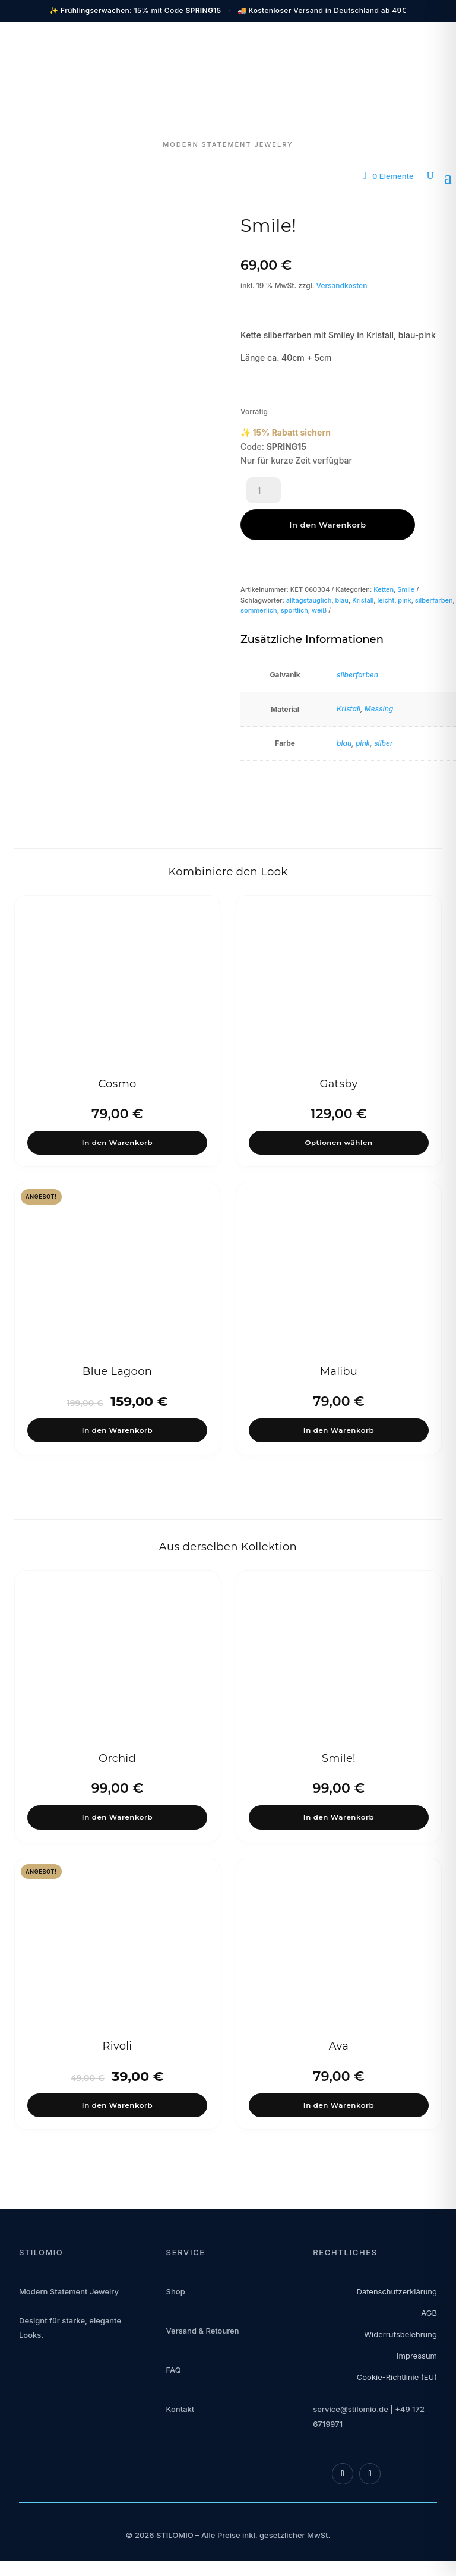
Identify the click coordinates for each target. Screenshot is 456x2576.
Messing (379, 676)
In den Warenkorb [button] (117, 1113)
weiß (319, 578)
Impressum (417, 2347)
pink (404, 568)
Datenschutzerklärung (397, 2283)
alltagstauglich (309, 568)
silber (383, 711)
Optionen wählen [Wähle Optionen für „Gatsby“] (339, 1113)
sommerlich (258, 578)
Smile (405, 557)
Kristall (362, 568)
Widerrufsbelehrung (400, 2326)
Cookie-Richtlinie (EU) (397, 2368)
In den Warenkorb (355, 492)
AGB (429, 2304)
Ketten (383, 557)
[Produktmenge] (263, 493)
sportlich (294, 578)
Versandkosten (342, 285)
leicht (385, 568)
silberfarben (434, 568)
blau (342, 568)
